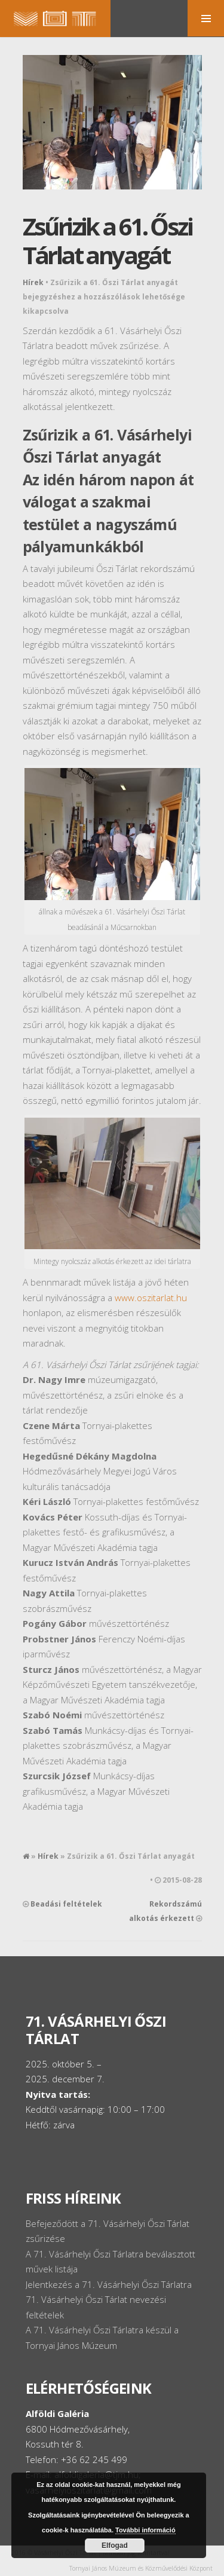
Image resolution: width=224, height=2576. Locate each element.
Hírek (33, 282)
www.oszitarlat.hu (151, 1298)
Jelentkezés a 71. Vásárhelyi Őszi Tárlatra (109, 2284)
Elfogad (115, 2545)
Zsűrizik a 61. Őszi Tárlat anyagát (107, 240)
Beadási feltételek (66, 1904)
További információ (145, 2530)
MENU (206, 18)
